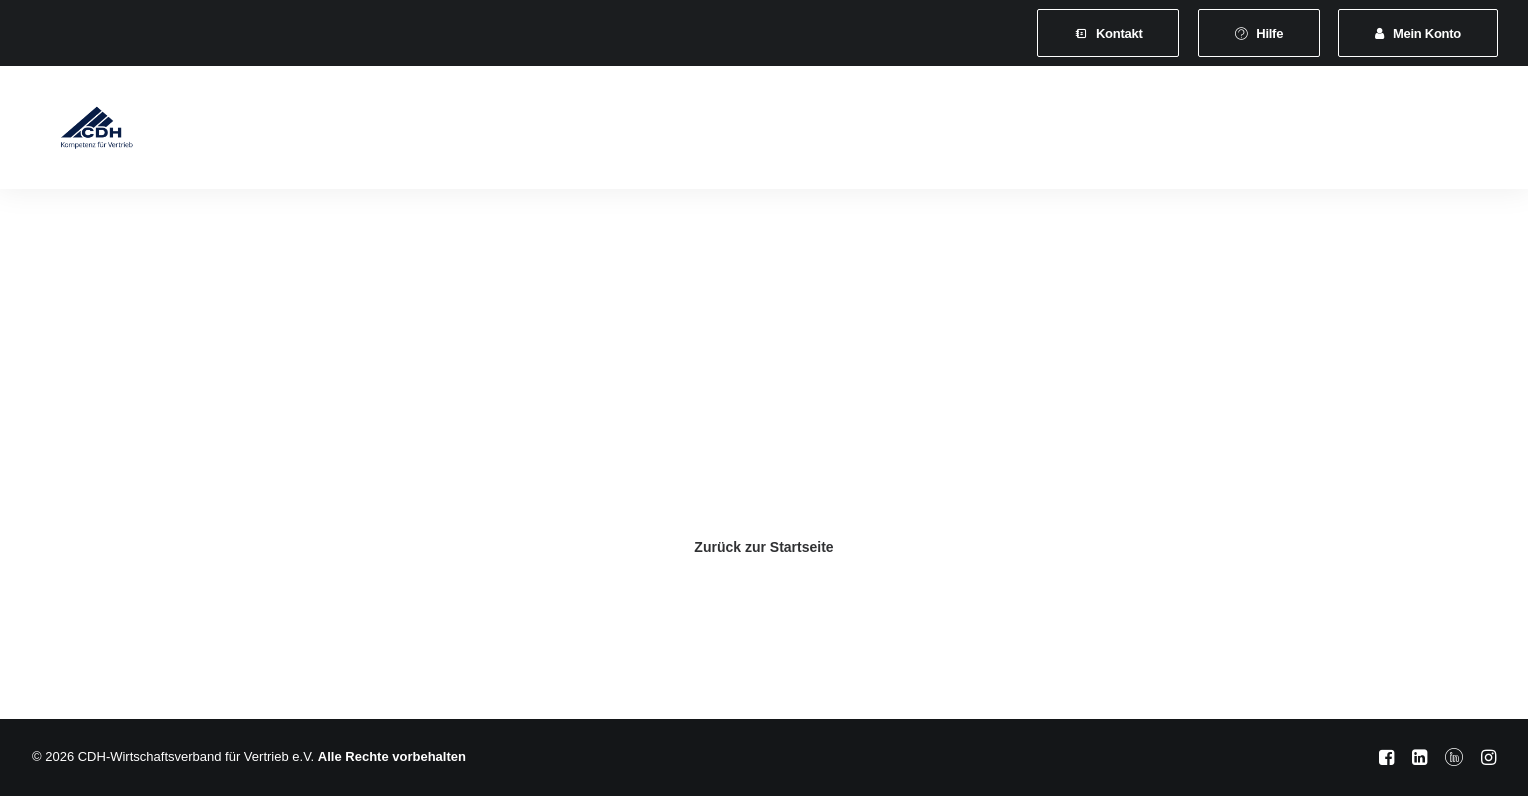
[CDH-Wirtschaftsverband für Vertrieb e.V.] (79, 132)
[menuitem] (1108, 33)
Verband (323, 131)
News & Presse (909, 131)
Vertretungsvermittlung (1072, 131)
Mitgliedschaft (432, 131)
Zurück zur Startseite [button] (763, 547)
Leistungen (549, 131)
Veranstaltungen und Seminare (723, 131)
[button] (1328, 132)
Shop (1200, 131)
